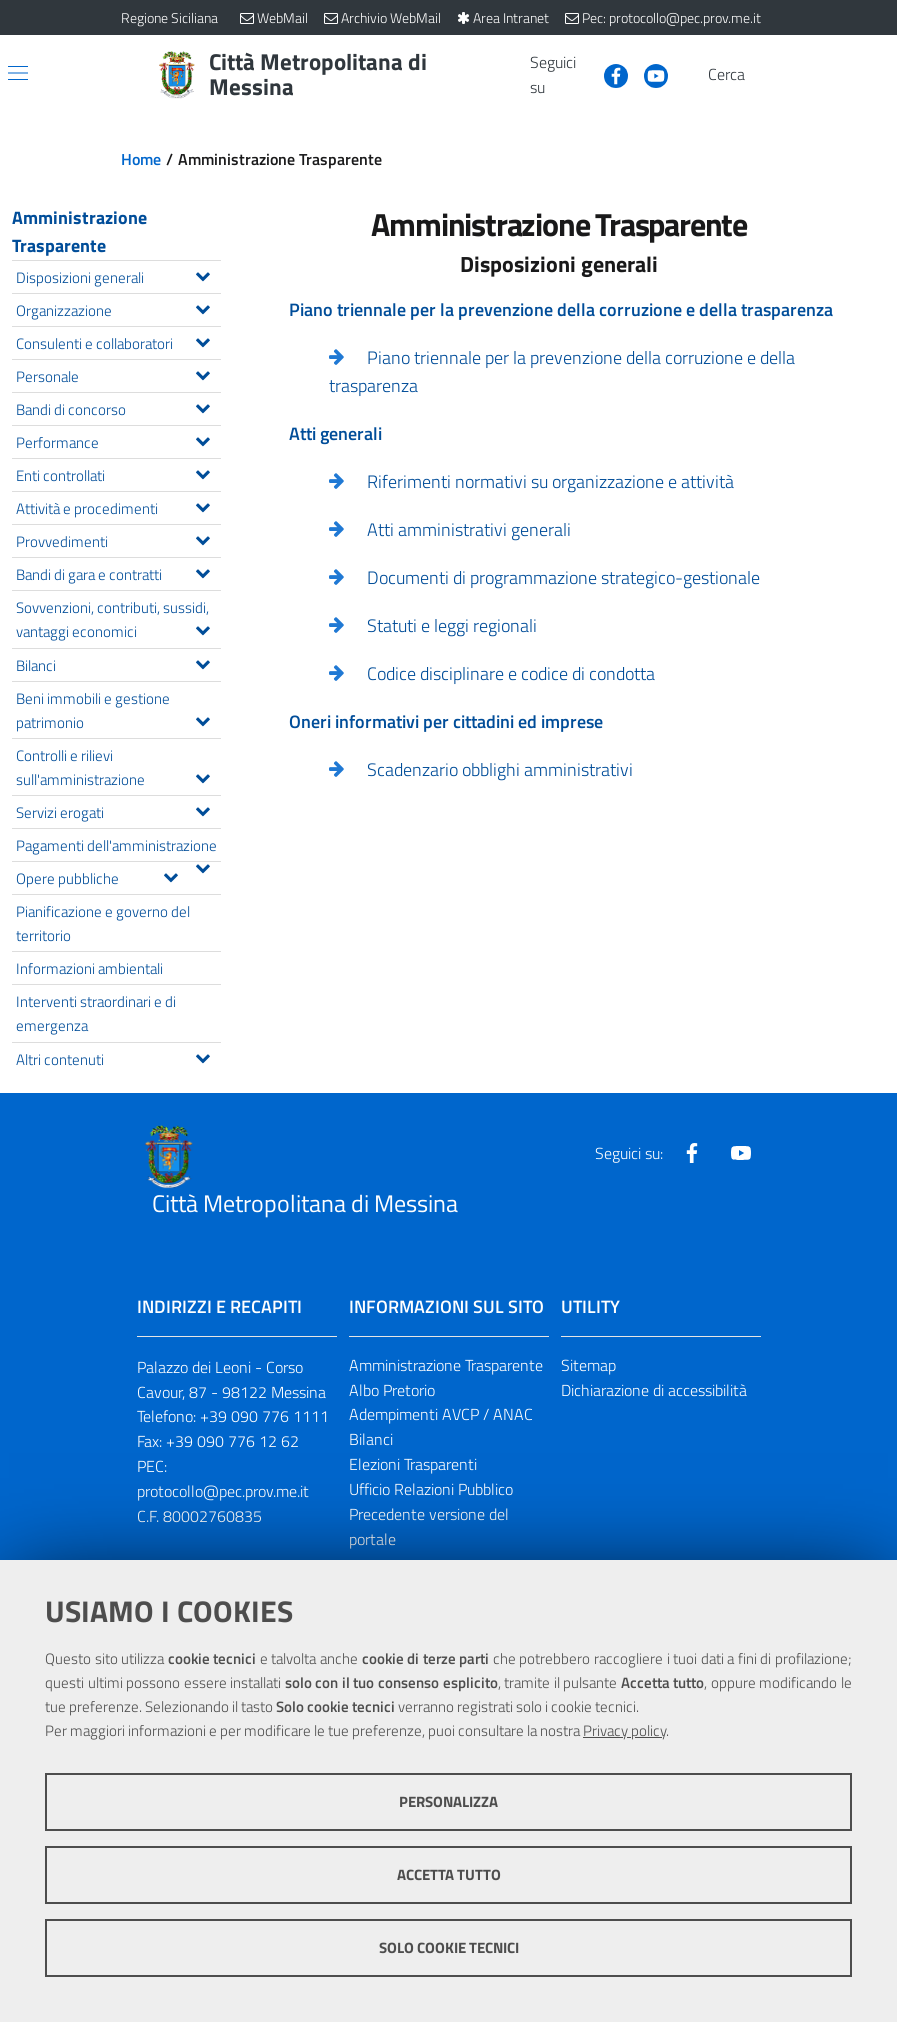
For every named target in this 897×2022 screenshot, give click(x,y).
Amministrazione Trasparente (79, 231)
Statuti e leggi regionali (452, 625)
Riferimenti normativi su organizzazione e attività (550, 481)
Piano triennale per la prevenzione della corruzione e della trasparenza (562, 371)
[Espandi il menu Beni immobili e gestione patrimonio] (202, 719)
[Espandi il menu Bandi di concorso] (202, 406)
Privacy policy (624, 1730)
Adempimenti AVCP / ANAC (441, 1414)
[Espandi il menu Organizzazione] (202, 307)
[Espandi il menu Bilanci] (202, 662)
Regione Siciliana (169, 17)
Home (141, 159)
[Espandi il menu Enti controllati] (202, 472)
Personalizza (448, 1801)
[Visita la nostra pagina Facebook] (608, 74)
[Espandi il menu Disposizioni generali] (202, 274)
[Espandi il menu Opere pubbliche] (170, 875)
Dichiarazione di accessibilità (654, 1390)
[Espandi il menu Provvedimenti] (202, 538)
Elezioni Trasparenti (413, 1464)
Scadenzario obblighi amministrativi (500, 769)
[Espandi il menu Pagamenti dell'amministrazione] (202, 866)
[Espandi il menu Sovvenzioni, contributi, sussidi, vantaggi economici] (202, 628)
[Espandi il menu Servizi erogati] (202, 809)
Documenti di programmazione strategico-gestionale (563, 577)
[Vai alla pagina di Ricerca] (765, 75)
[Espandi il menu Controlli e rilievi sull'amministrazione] (202, 776)
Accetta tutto (449, 1874)
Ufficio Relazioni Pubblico (431, 1489)
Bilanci (371, 1439)
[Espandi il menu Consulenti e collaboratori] (202, 340)
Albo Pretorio (392, 1390)
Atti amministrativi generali (469, 529)
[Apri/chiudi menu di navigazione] (18, 73)
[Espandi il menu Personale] (202, 373)
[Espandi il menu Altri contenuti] (202, 1056)
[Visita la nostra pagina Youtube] (648, 74)
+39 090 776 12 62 (232, 1441)
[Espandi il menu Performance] (202, 439)
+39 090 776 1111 (264, 1416)
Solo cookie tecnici (449, 1947)
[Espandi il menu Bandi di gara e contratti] (202, 571)
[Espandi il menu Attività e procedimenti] (202, 505)
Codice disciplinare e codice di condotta (511, 673)
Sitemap (588, 1365)
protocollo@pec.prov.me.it (223, 1491)
